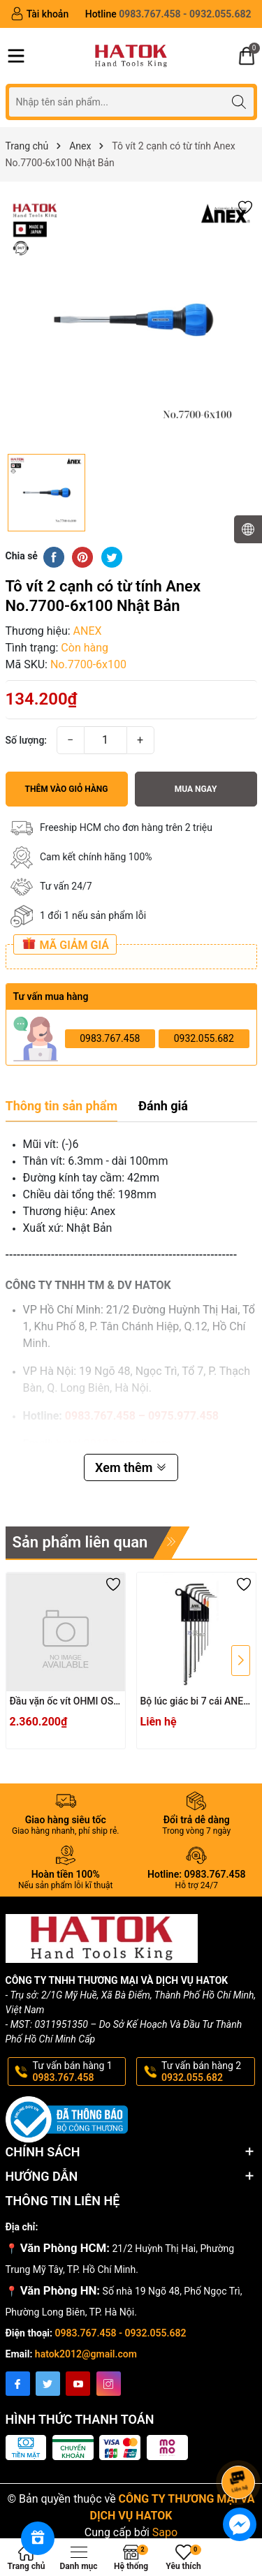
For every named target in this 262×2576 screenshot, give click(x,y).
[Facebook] (18, 2383)
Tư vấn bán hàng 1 (78, 2072)
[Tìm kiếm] (239, 102)
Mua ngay (196, 789)
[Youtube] (78, 2383)
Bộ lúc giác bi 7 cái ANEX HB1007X (194, 1702)
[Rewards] (37, 2538)
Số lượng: (27, 740)
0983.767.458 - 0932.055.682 (121, 2333)
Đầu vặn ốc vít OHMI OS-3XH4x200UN (63, 1702)
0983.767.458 (110, 1038)
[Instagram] (108, 2383)
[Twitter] (48, 2383)
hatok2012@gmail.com (86, 2354)
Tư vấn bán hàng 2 (206, 2072)
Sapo (164, 2532)
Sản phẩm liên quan (80, 1542)
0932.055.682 (204, 1038)
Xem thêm (131, 1467)
